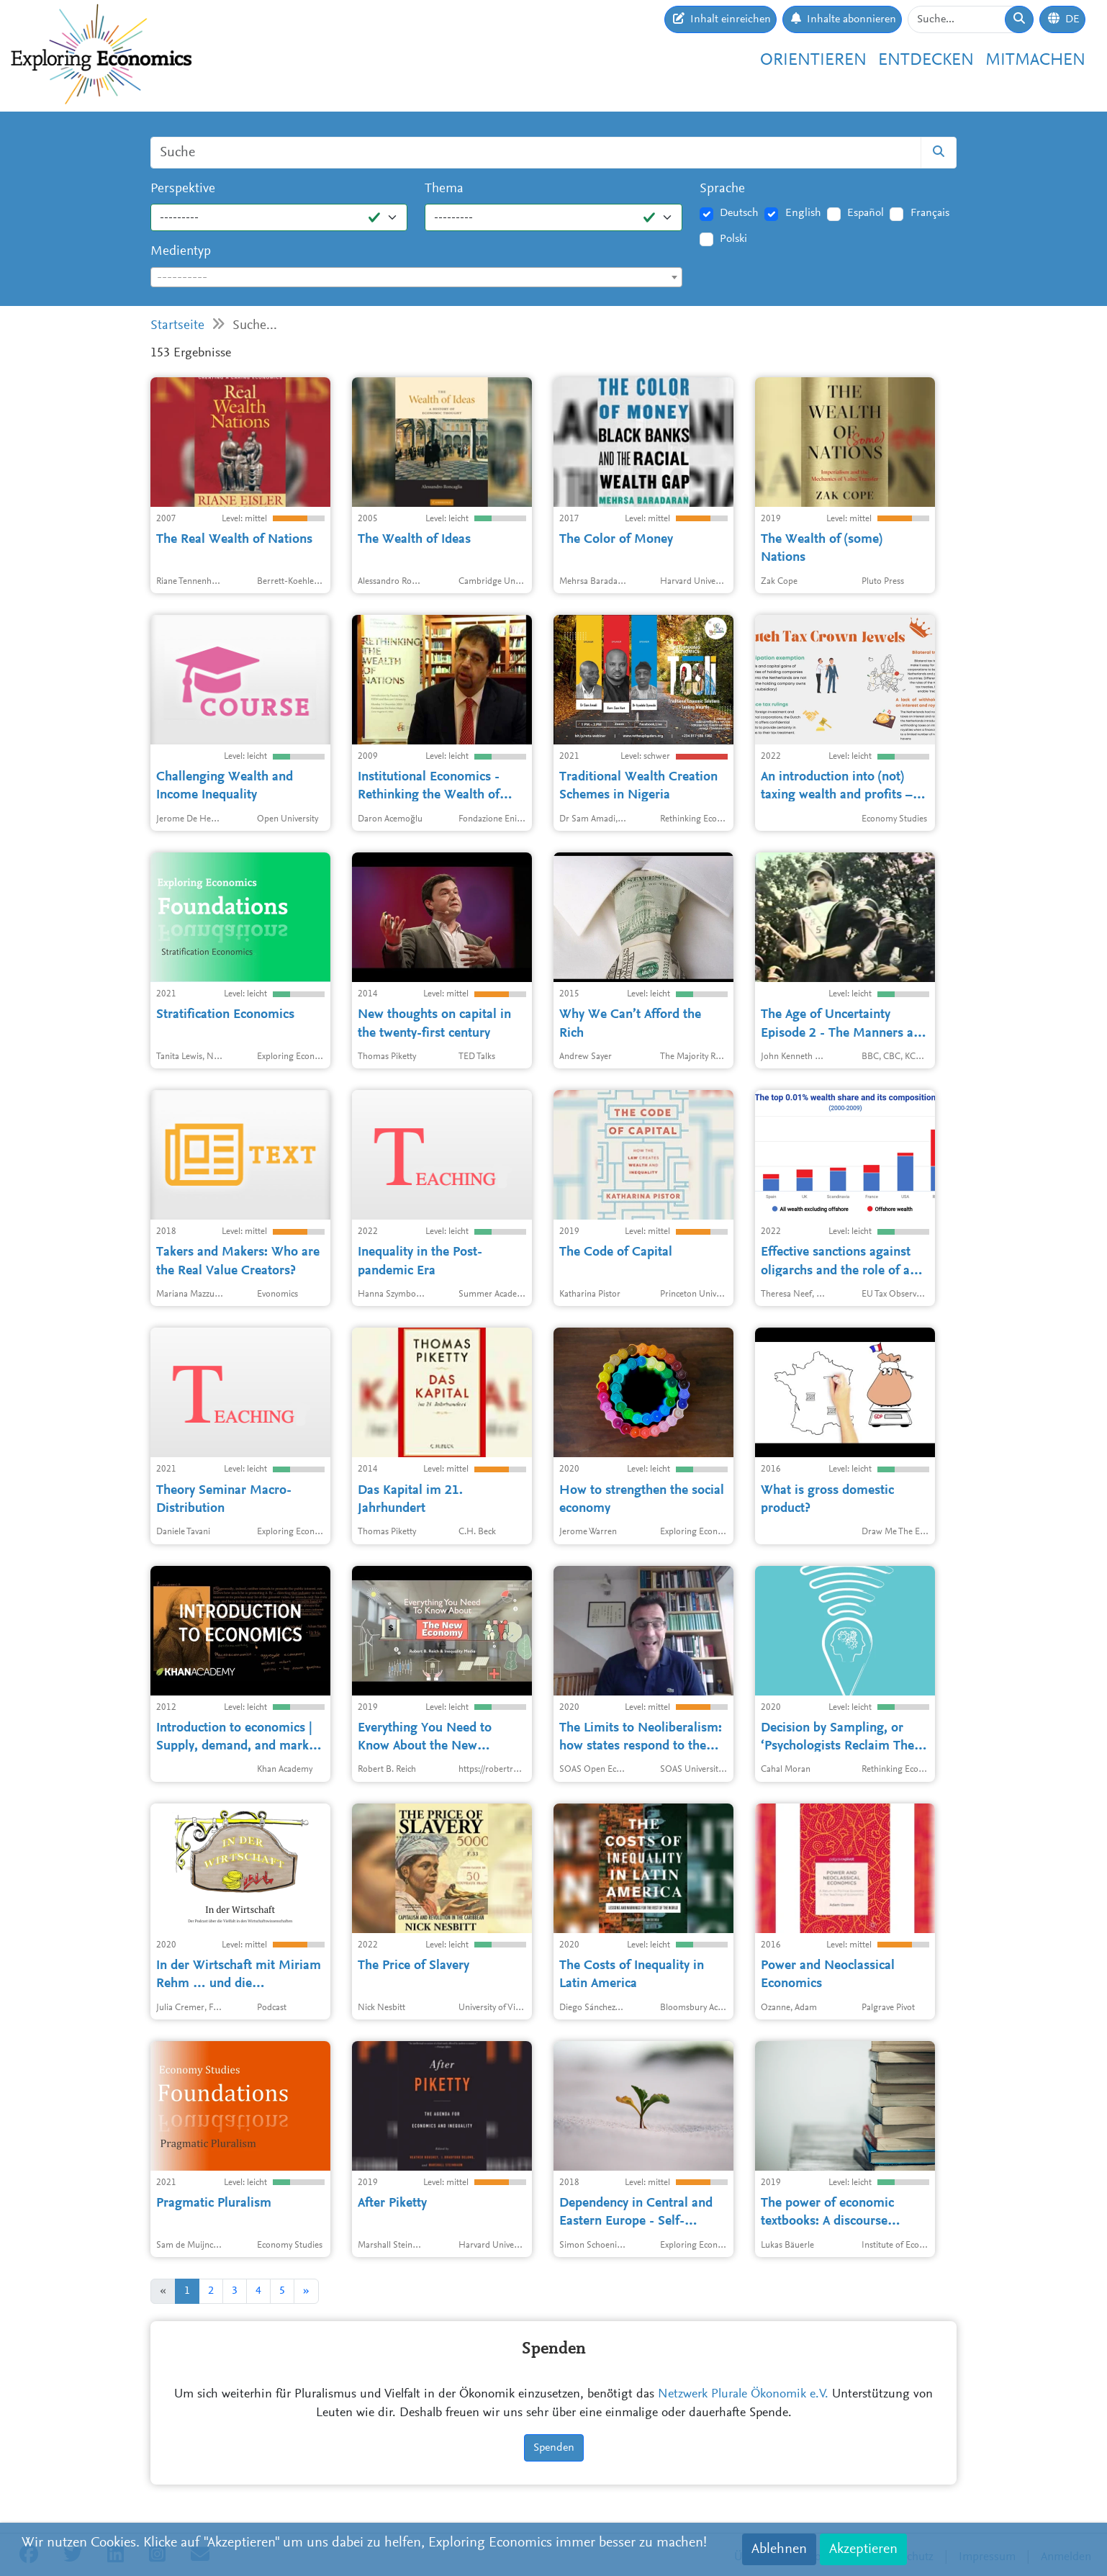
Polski (733, 239)
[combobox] (416, 277)
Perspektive (182, 189)
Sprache (722, 189)
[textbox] (416, 278)
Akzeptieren (863, 2549)
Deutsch (739, 213)
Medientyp (180, 251)
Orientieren (813, 60)
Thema (444, 189)
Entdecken (926, 60)
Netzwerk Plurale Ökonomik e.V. (743, 2394)
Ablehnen (779, 2549)
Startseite (177, 326)
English (803, 213)
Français (930, 213)
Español (865, 213)
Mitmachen (1035, 60)
